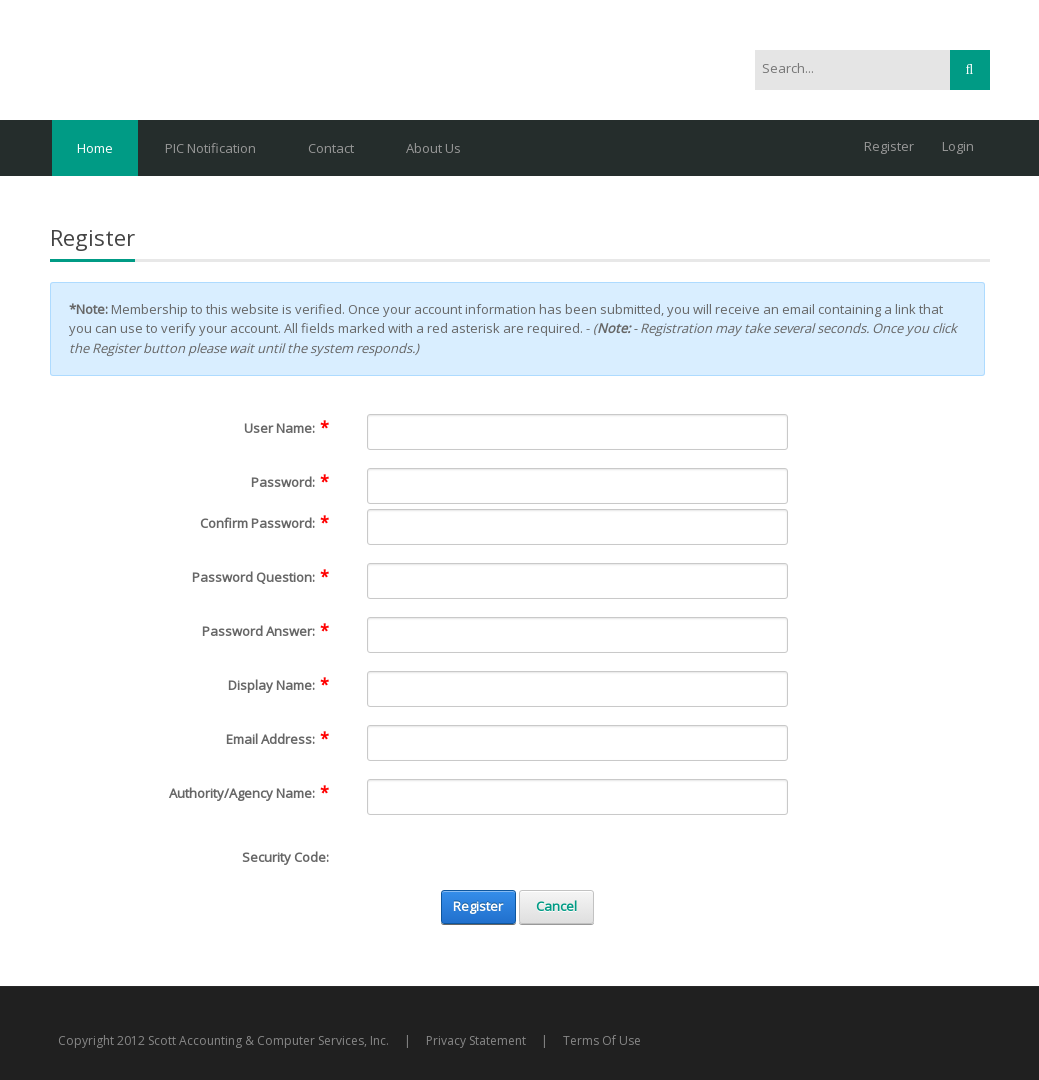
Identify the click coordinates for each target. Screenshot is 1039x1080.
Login (958, 146)
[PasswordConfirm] (577, 527)
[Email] (577, 743)
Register (889, 146)
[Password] (577, 486)
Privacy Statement (476, 1040)
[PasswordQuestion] (577, 581)
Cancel (556, 906)
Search (970, 70)
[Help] (342, 428)
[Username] (577, 432)
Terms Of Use (602, 1040)
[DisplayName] (577, 689)
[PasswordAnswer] (577, 635)
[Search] (841, 69)
